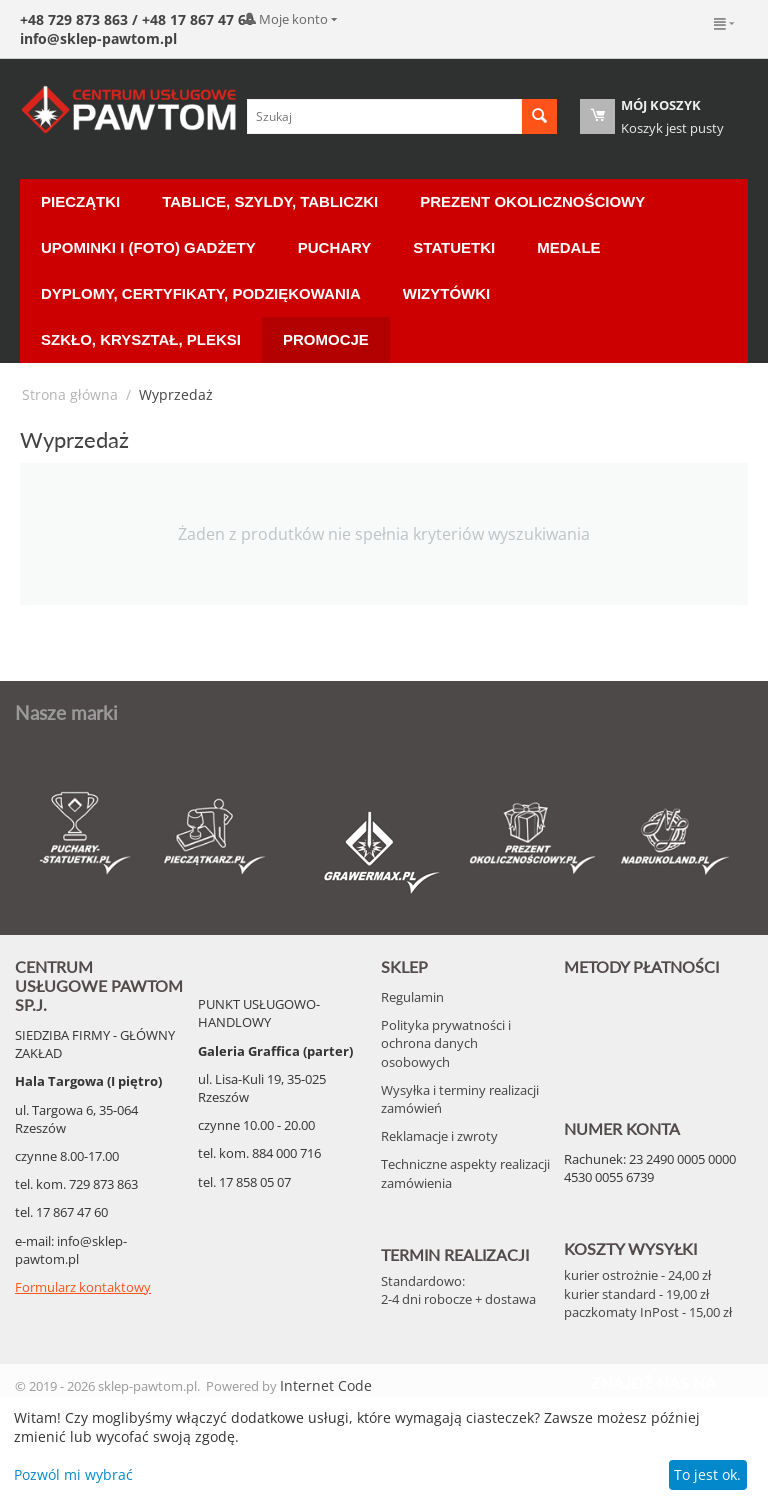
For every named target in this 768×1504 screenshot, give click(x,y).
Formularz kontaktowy (83, 1287)
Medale (568, 247)
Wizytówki (446, 293)
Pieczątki (80, 201)
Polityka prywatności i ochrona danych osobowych (446, 1043)
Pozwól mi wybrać (73, 1474)
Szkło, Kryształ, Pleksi (141, 339)
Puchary (335, 247)
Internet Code (326, 1385)
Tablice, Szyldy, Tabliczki (270, 201)
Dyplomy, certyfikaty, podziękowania (201, 293)
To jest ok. (707, 1474)
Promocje (326, 339)
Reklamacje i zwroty (439, 1136)
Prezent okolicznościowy (532, 201)
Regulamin (412, 997)
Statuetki (454, 247)
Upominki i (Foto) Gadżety (148, 247)
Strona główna (70, 394)
